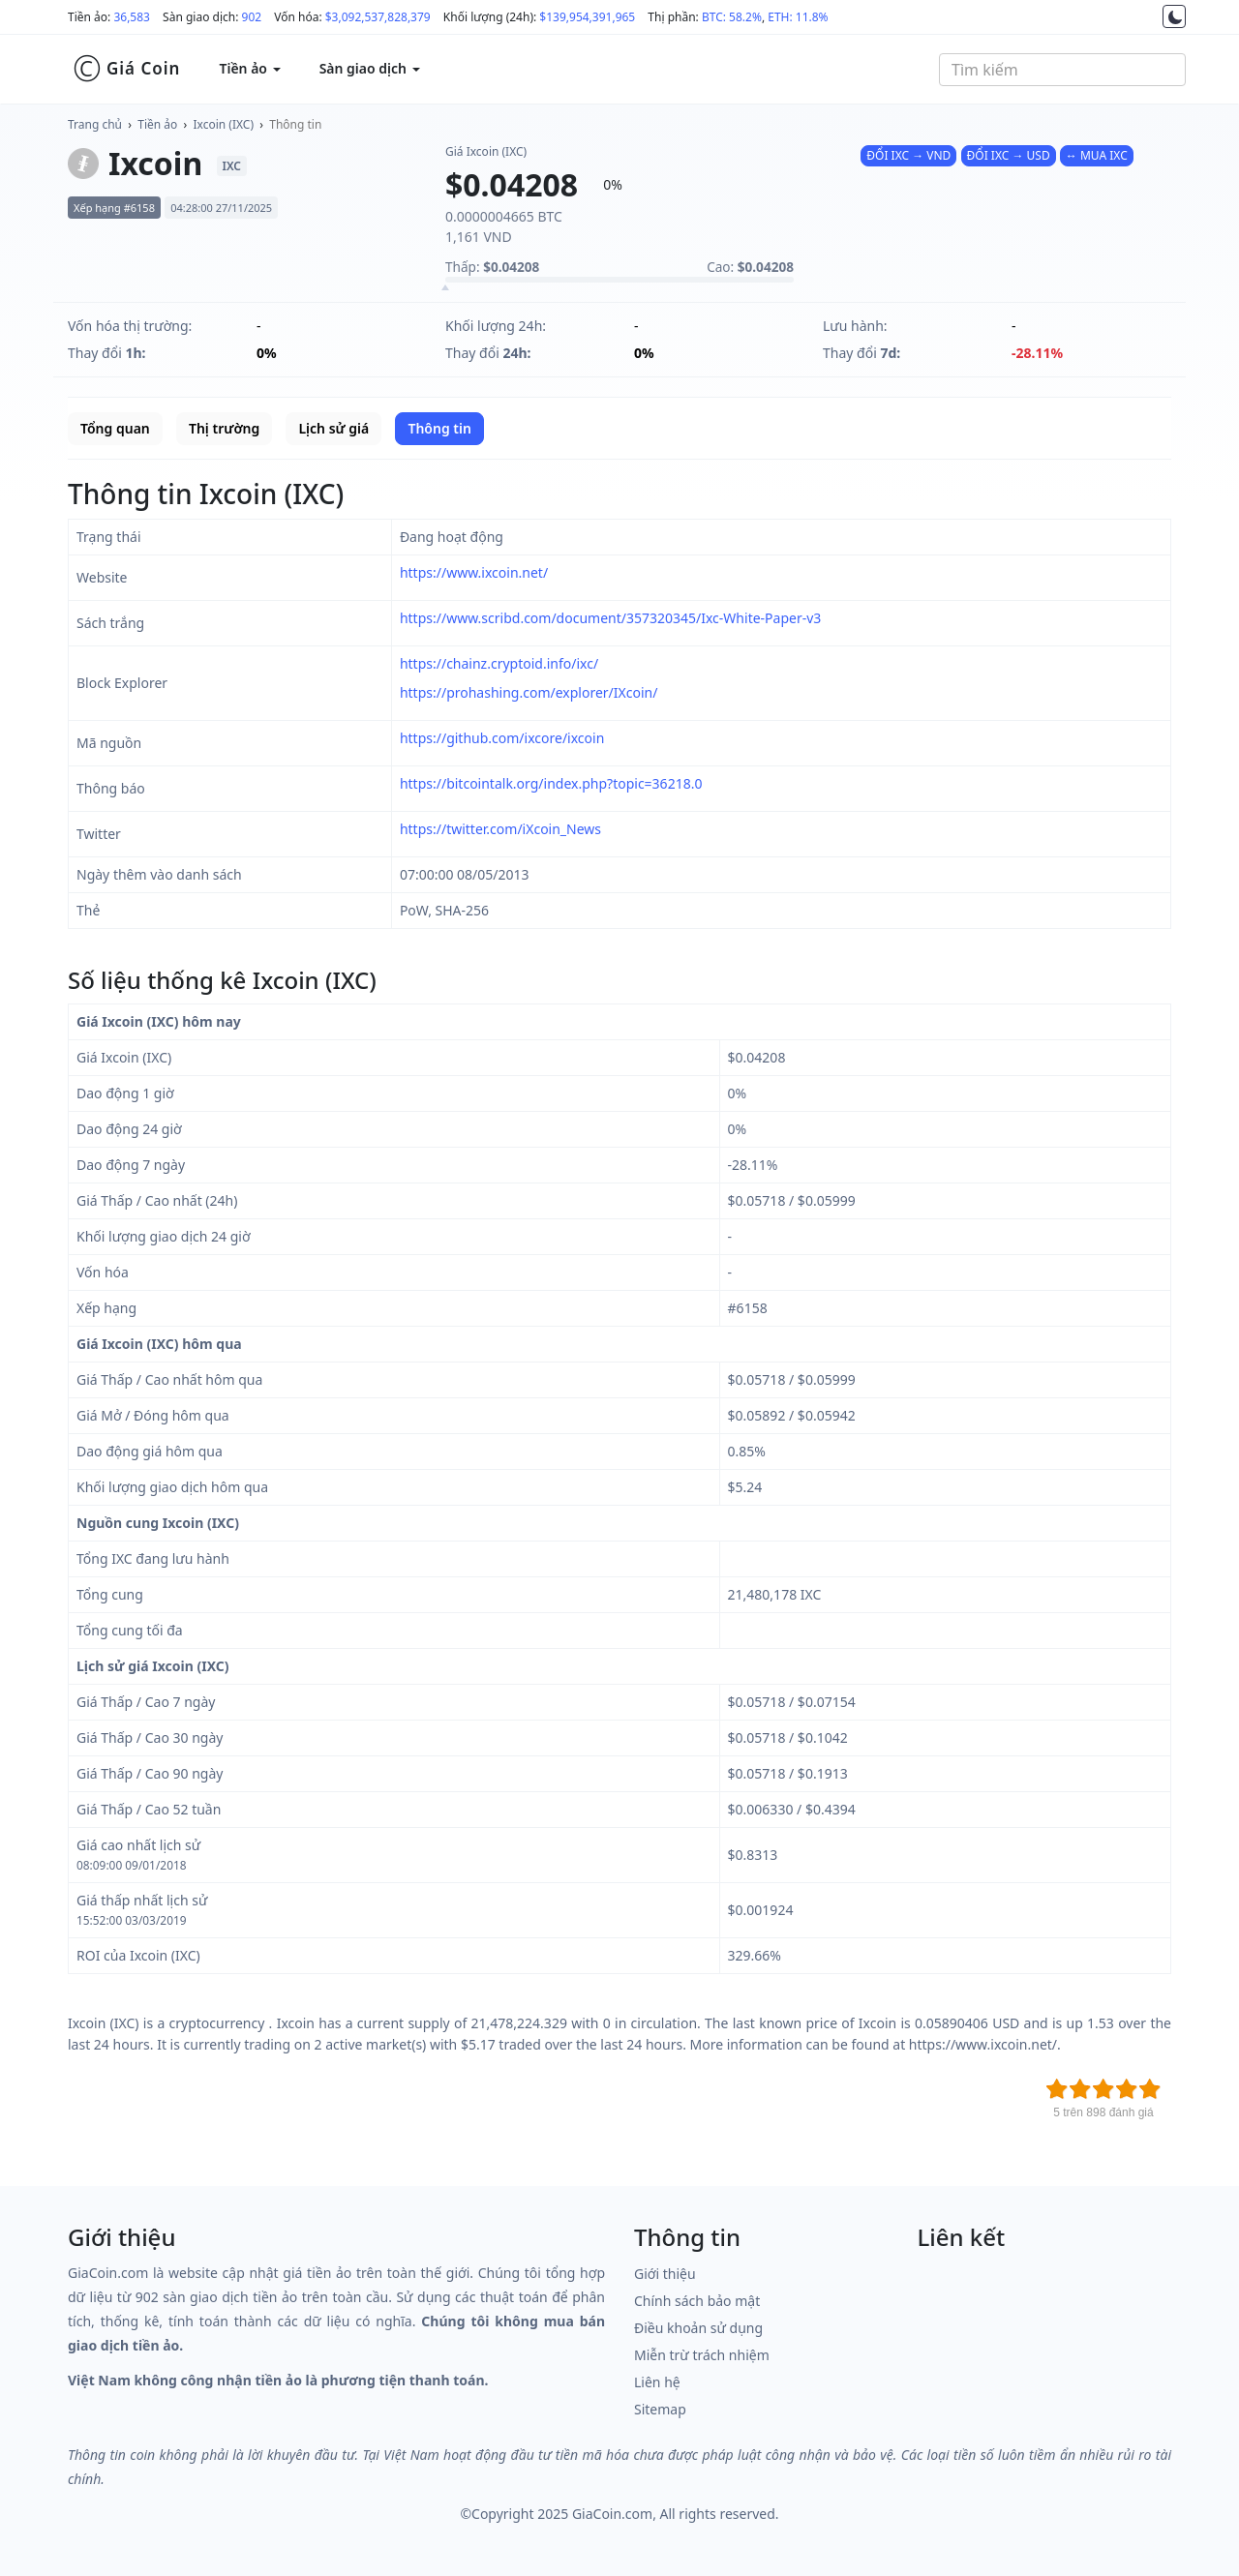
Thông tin (295, 124)
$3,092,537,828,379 (378, 17)
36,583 (131, 17)
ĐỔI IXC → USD (1008, 155)
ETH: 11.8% (798, 17)
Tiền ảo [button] (249, 68)
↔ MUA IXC (1097, 155)
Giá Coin (126, 68)
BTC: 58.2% (732, 17)
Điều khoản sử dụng (698, 2328)
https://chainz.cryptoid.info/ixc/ (499, 663)
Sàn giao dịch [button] (369, 68)
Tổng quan (115, 428)
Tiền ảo (157, 124)
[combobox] (1062, 69)
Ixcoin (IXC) (224, 124)
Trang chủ (95, 124)
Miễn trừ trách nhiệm (702, 2355)
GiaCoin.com (612, 2513)
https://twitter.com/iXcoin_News (500, 829)
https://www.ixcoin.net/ (474, 572)
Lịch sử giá (333, 428)
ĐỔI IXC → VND (908, 155)
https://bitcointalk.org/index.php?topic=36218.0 (551, 783)
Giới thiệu (665, 2273)
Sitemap (660, 2409)
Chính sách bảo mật (697, 2300)
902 (252, 17)
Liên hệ (657, 2382)
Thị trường (224, 428)
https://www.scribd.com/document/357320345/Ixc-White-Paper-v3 (610, 618)
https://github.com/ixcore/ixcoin (502, 738)
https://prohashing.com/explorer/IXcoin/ (529, 692)
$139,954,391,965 (587, 17)
